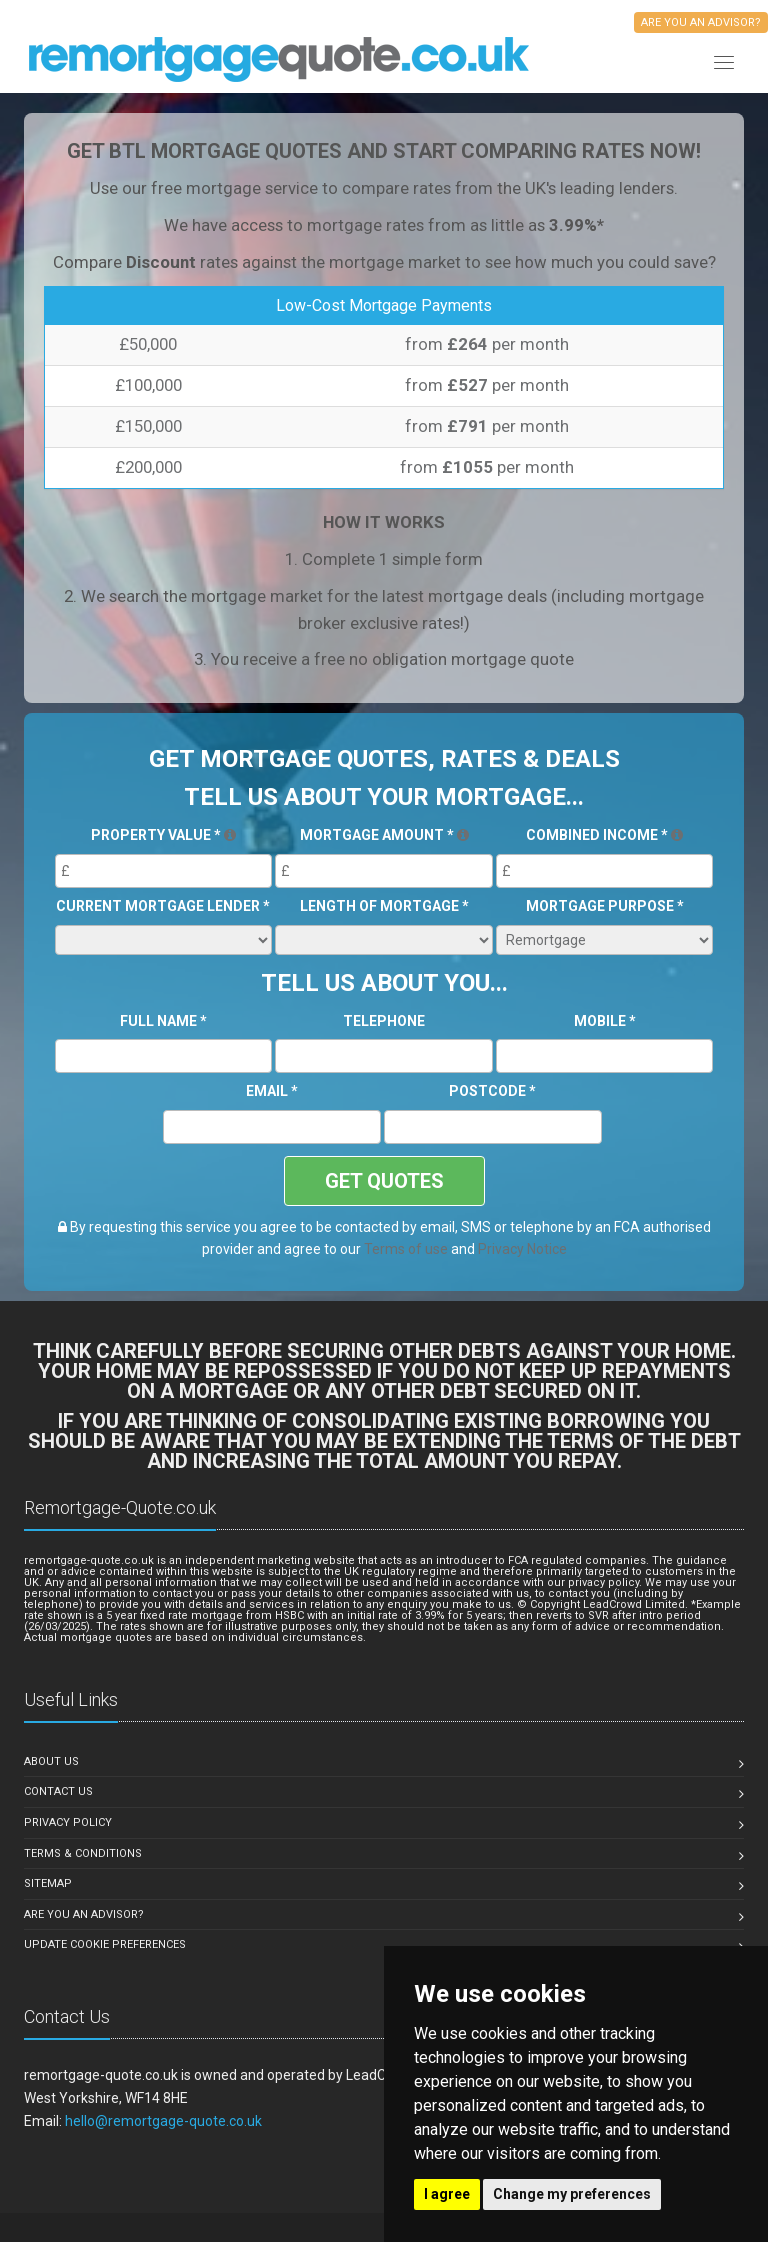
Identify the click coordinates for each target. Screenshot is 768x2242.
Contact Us (58, 1791)
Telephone (384, 1021)
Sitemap (48, 1883)
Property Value (163, 835)
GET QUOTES (384, 1181)
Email (272, 1091)
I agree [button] (447, 2194)
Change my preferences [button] (572, 2194)
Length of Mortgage (384, 906)
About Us (51, 1761)
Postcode (492, 1091)
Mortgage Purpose (605, 906)
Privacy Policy (68, 1822)
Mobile (605, 1021)
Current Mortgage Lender (163, 906)
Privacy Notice (522, 1249)
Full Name (163, 1021)
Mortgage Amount (384, 835)
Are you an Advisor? (84, 1914)
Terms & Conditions (83, 1853)
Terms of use (406, 1249)
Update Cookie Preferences (105, 1944)
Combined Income (604, 835)
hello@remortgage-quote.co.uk (163, 2121)
